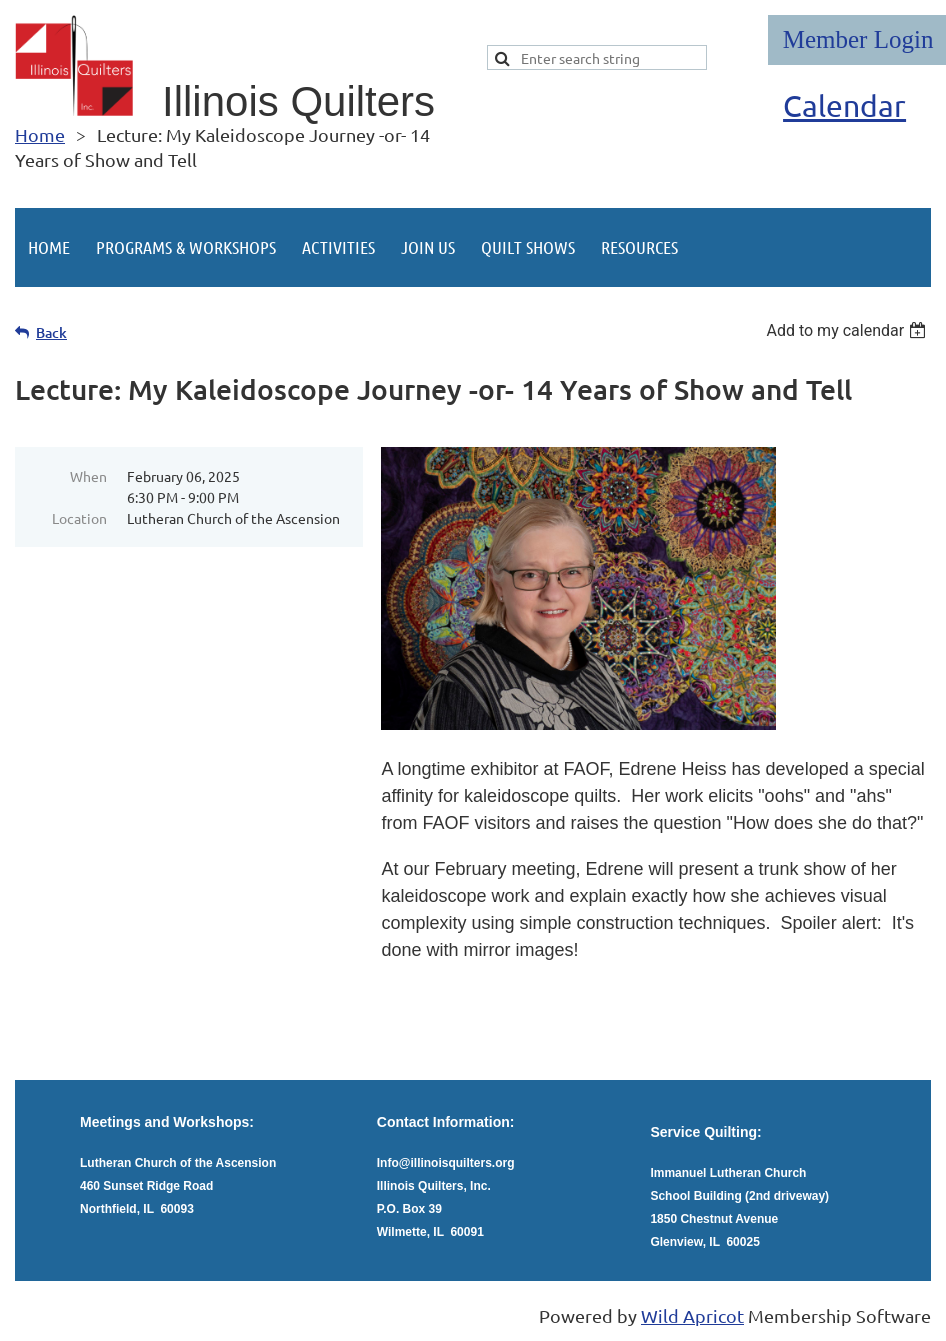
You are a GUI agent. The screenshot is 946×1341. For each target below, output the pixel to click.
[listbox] (848, 330)
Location (79, 518)
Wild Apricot (692, 1315)
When (88, 476)
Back (51, 332)
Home (40, 134)
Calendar (844, 105)
